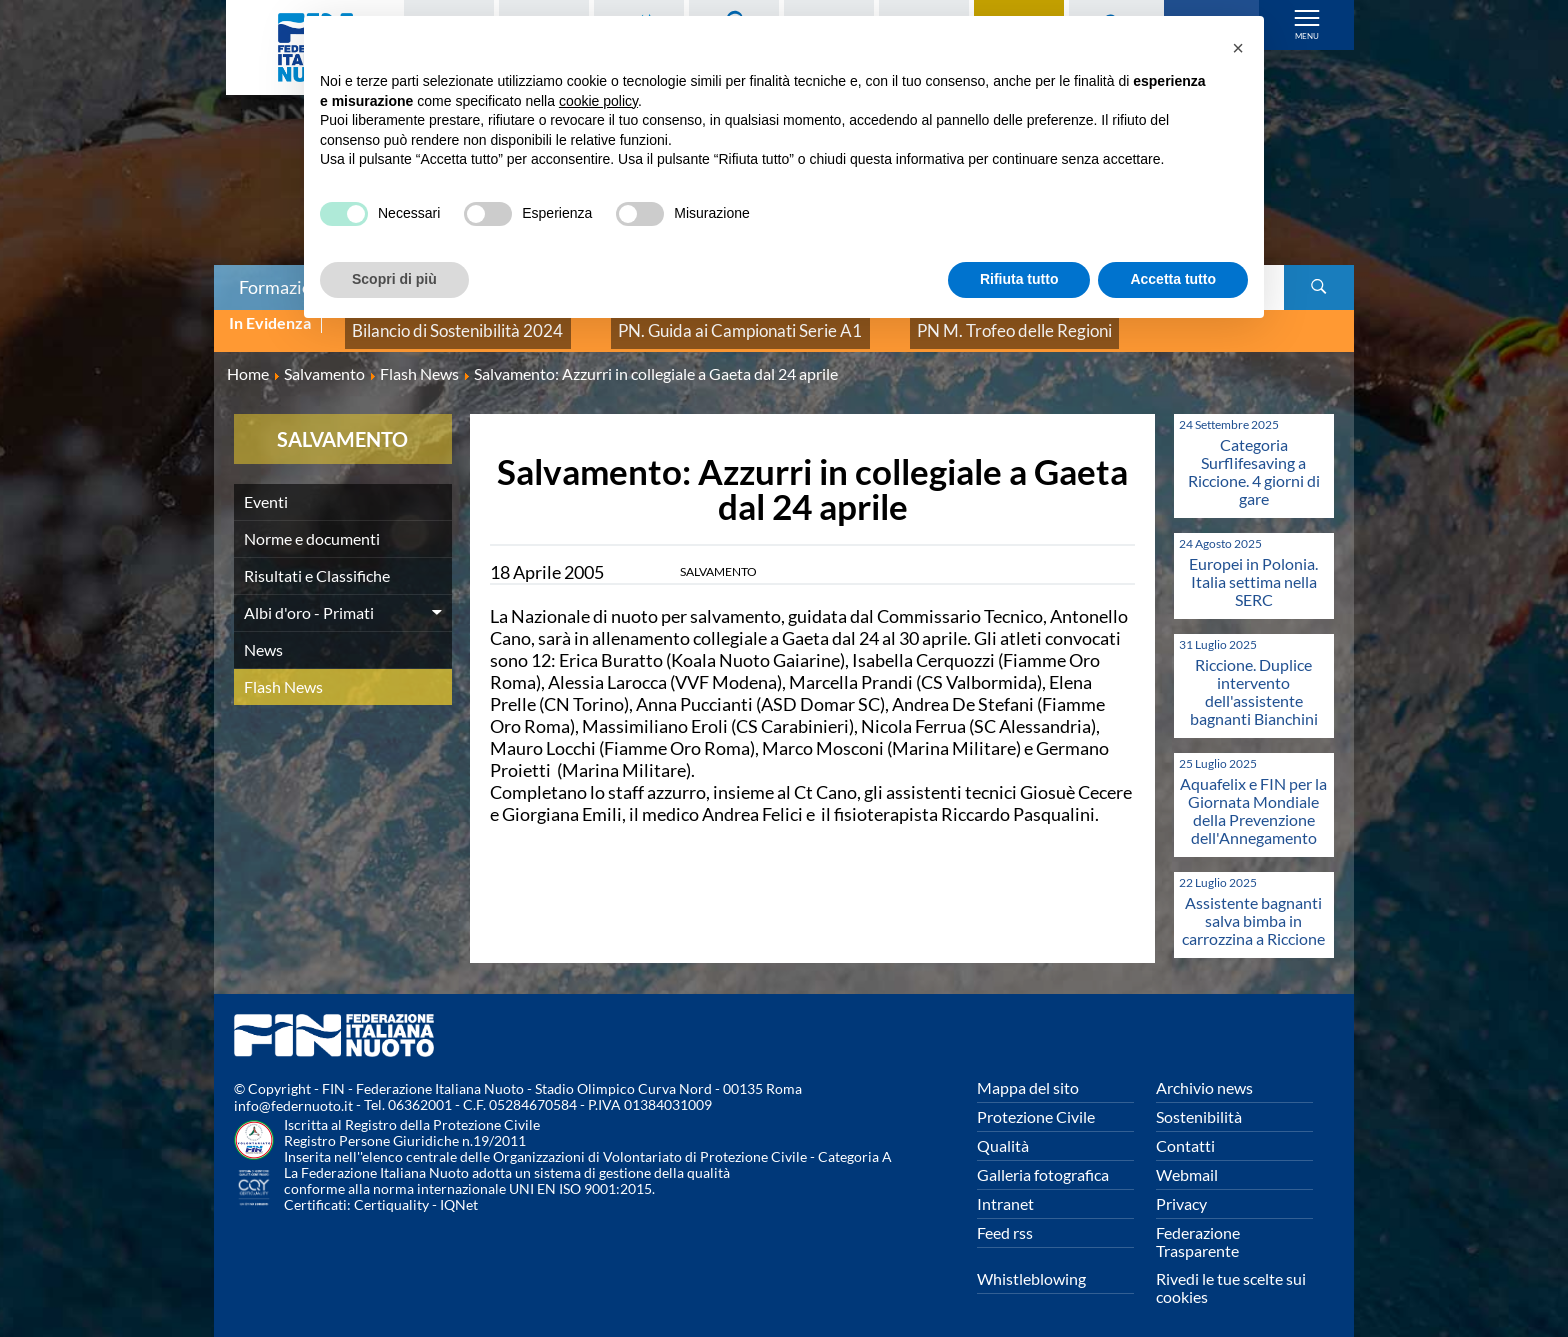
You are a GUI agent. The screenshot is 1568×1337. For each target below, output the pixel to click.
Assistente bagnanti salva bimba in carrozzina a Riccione (1253, 906)
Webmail (1187, 1160)
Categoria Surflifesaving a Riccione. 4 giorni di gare (1254, 457)
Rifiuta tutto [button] (1019, 279)
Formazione (285, 287)
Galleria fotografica (1043, 1160)
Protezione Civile (1036, 1102)
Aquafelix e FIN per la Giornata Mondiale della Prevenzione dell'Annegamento (1253, 796)
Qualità (1003, 1131)
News (263, 635)
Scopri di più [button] (394, 279)
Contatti (1185, 1131)
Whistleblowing (1031, 1264)
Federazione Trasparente (1198, 1227)
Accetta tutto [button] (1173, 279)
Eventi (266, 487)
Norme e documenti (312, 524)
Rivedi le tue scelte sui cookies (1231, 1273)
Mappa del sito (1028, 1073)
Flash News (283, 672)
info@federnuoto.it (293, 1092)
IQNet (459, 1191)
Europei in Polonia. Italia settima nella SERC (1253, 567)
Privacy (1181, 1189)
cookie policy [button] (598, 101)
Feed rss (1005, 1218)
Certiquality (391, 1191)
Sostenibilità (1199, 1102)
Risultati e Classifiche (317, 561)
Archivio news (1204, 1073)
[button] (1238, 48)
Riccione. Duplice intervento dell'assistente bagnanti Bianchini (1254, 677)
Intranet (1005, 1189)
